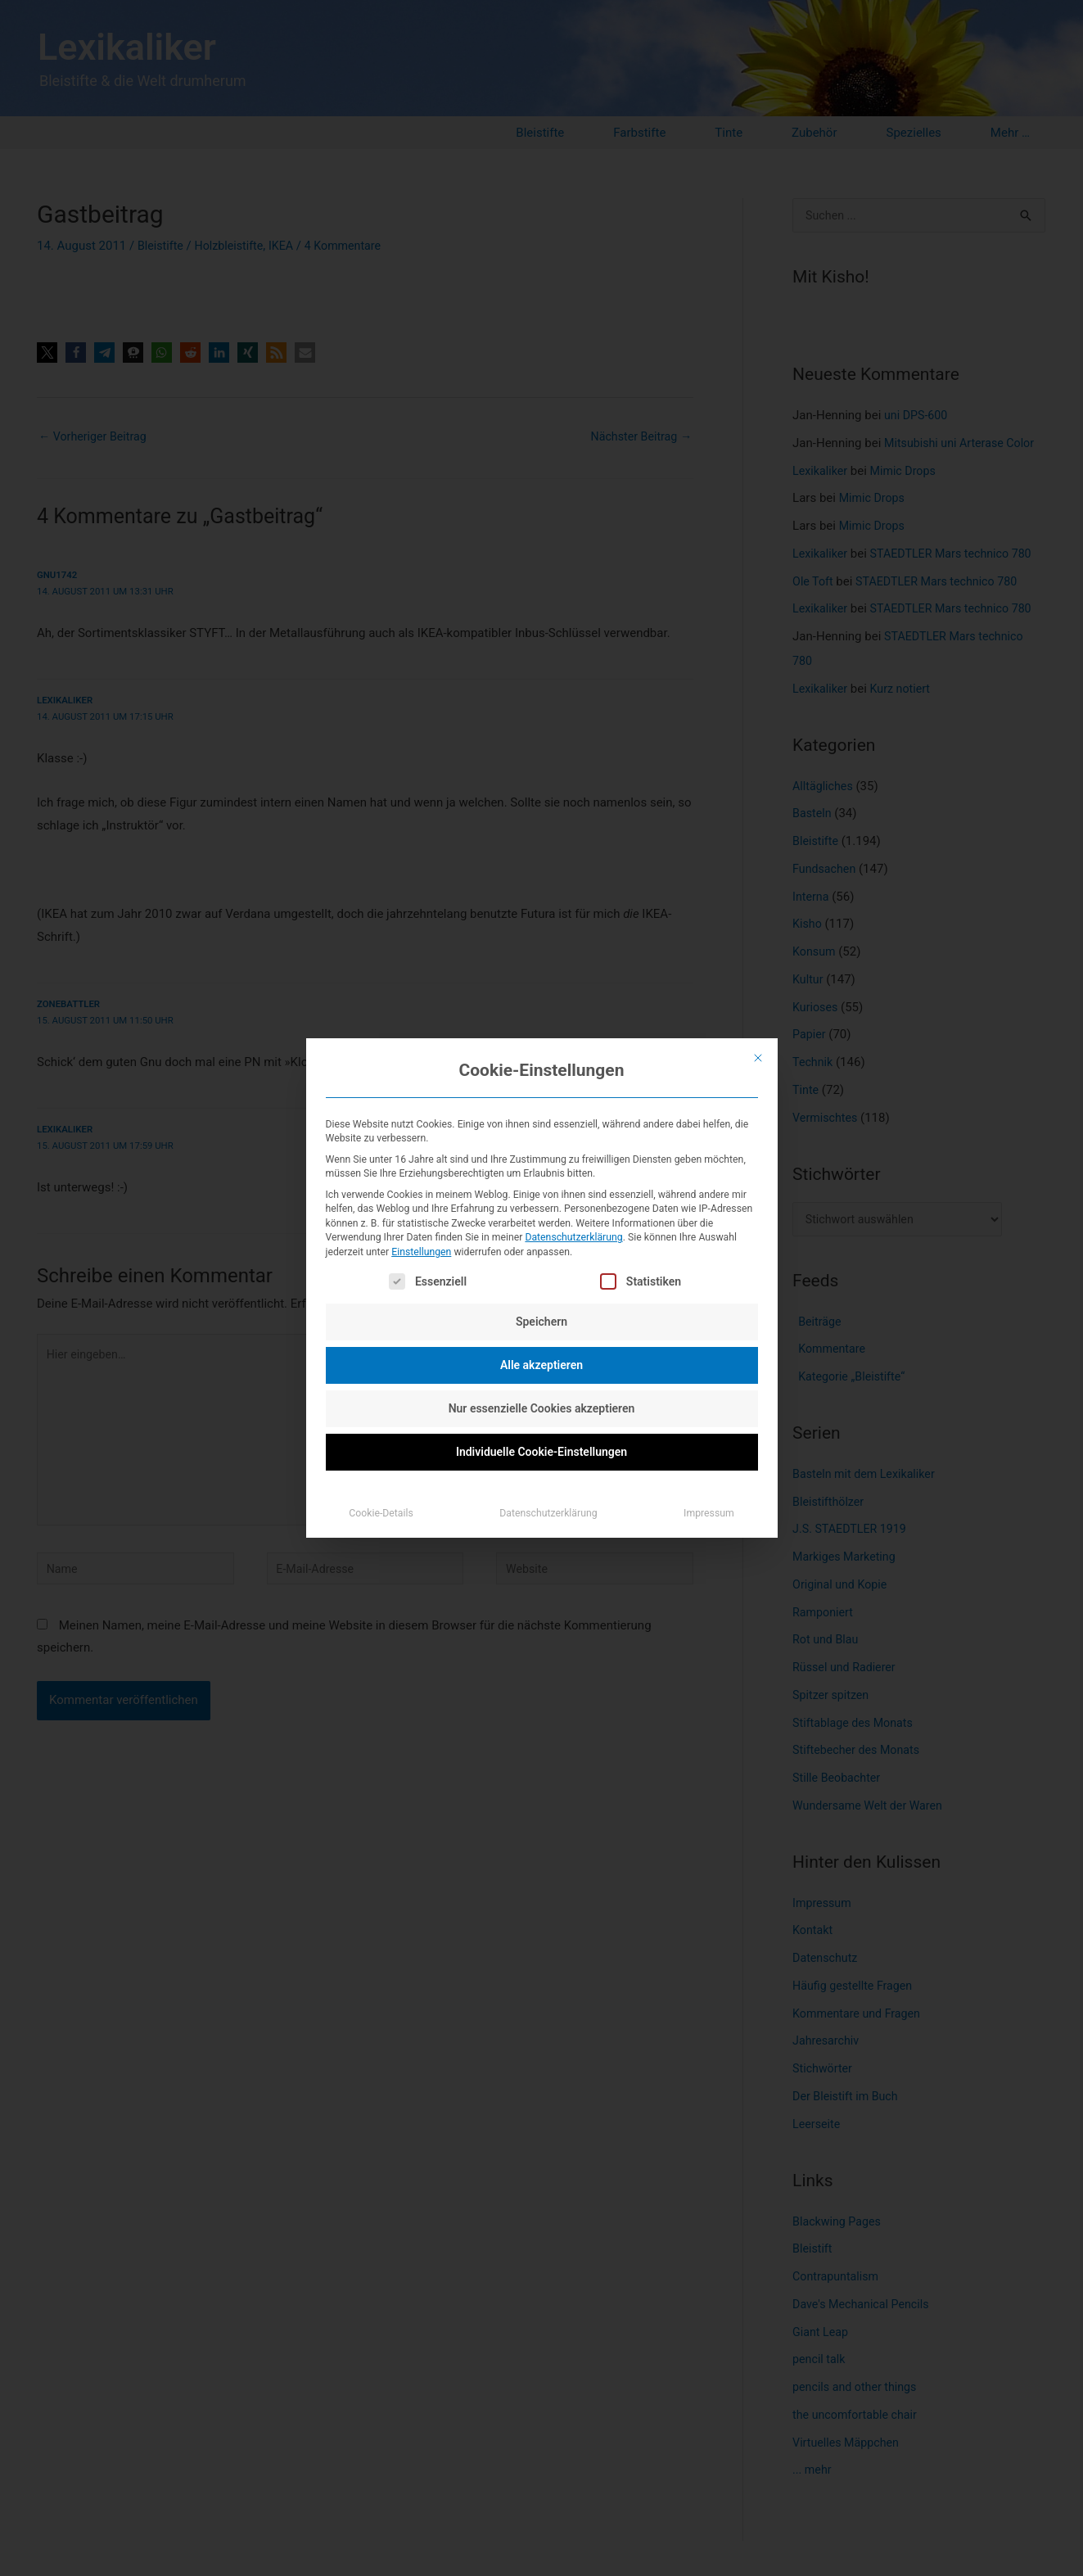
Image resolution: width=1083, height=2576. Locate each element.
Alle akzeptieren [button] (541, 1365)
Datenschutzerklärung (573, 1237)
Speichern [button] (541, 1321)
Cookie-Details (381, 1513)
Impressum (709, 1513)
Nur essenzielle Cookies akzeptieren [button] (542, 1408)
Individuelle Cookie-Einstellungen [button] (541, 1451)
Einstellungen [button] (421, 1252)
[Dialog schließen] (758, 1058)
